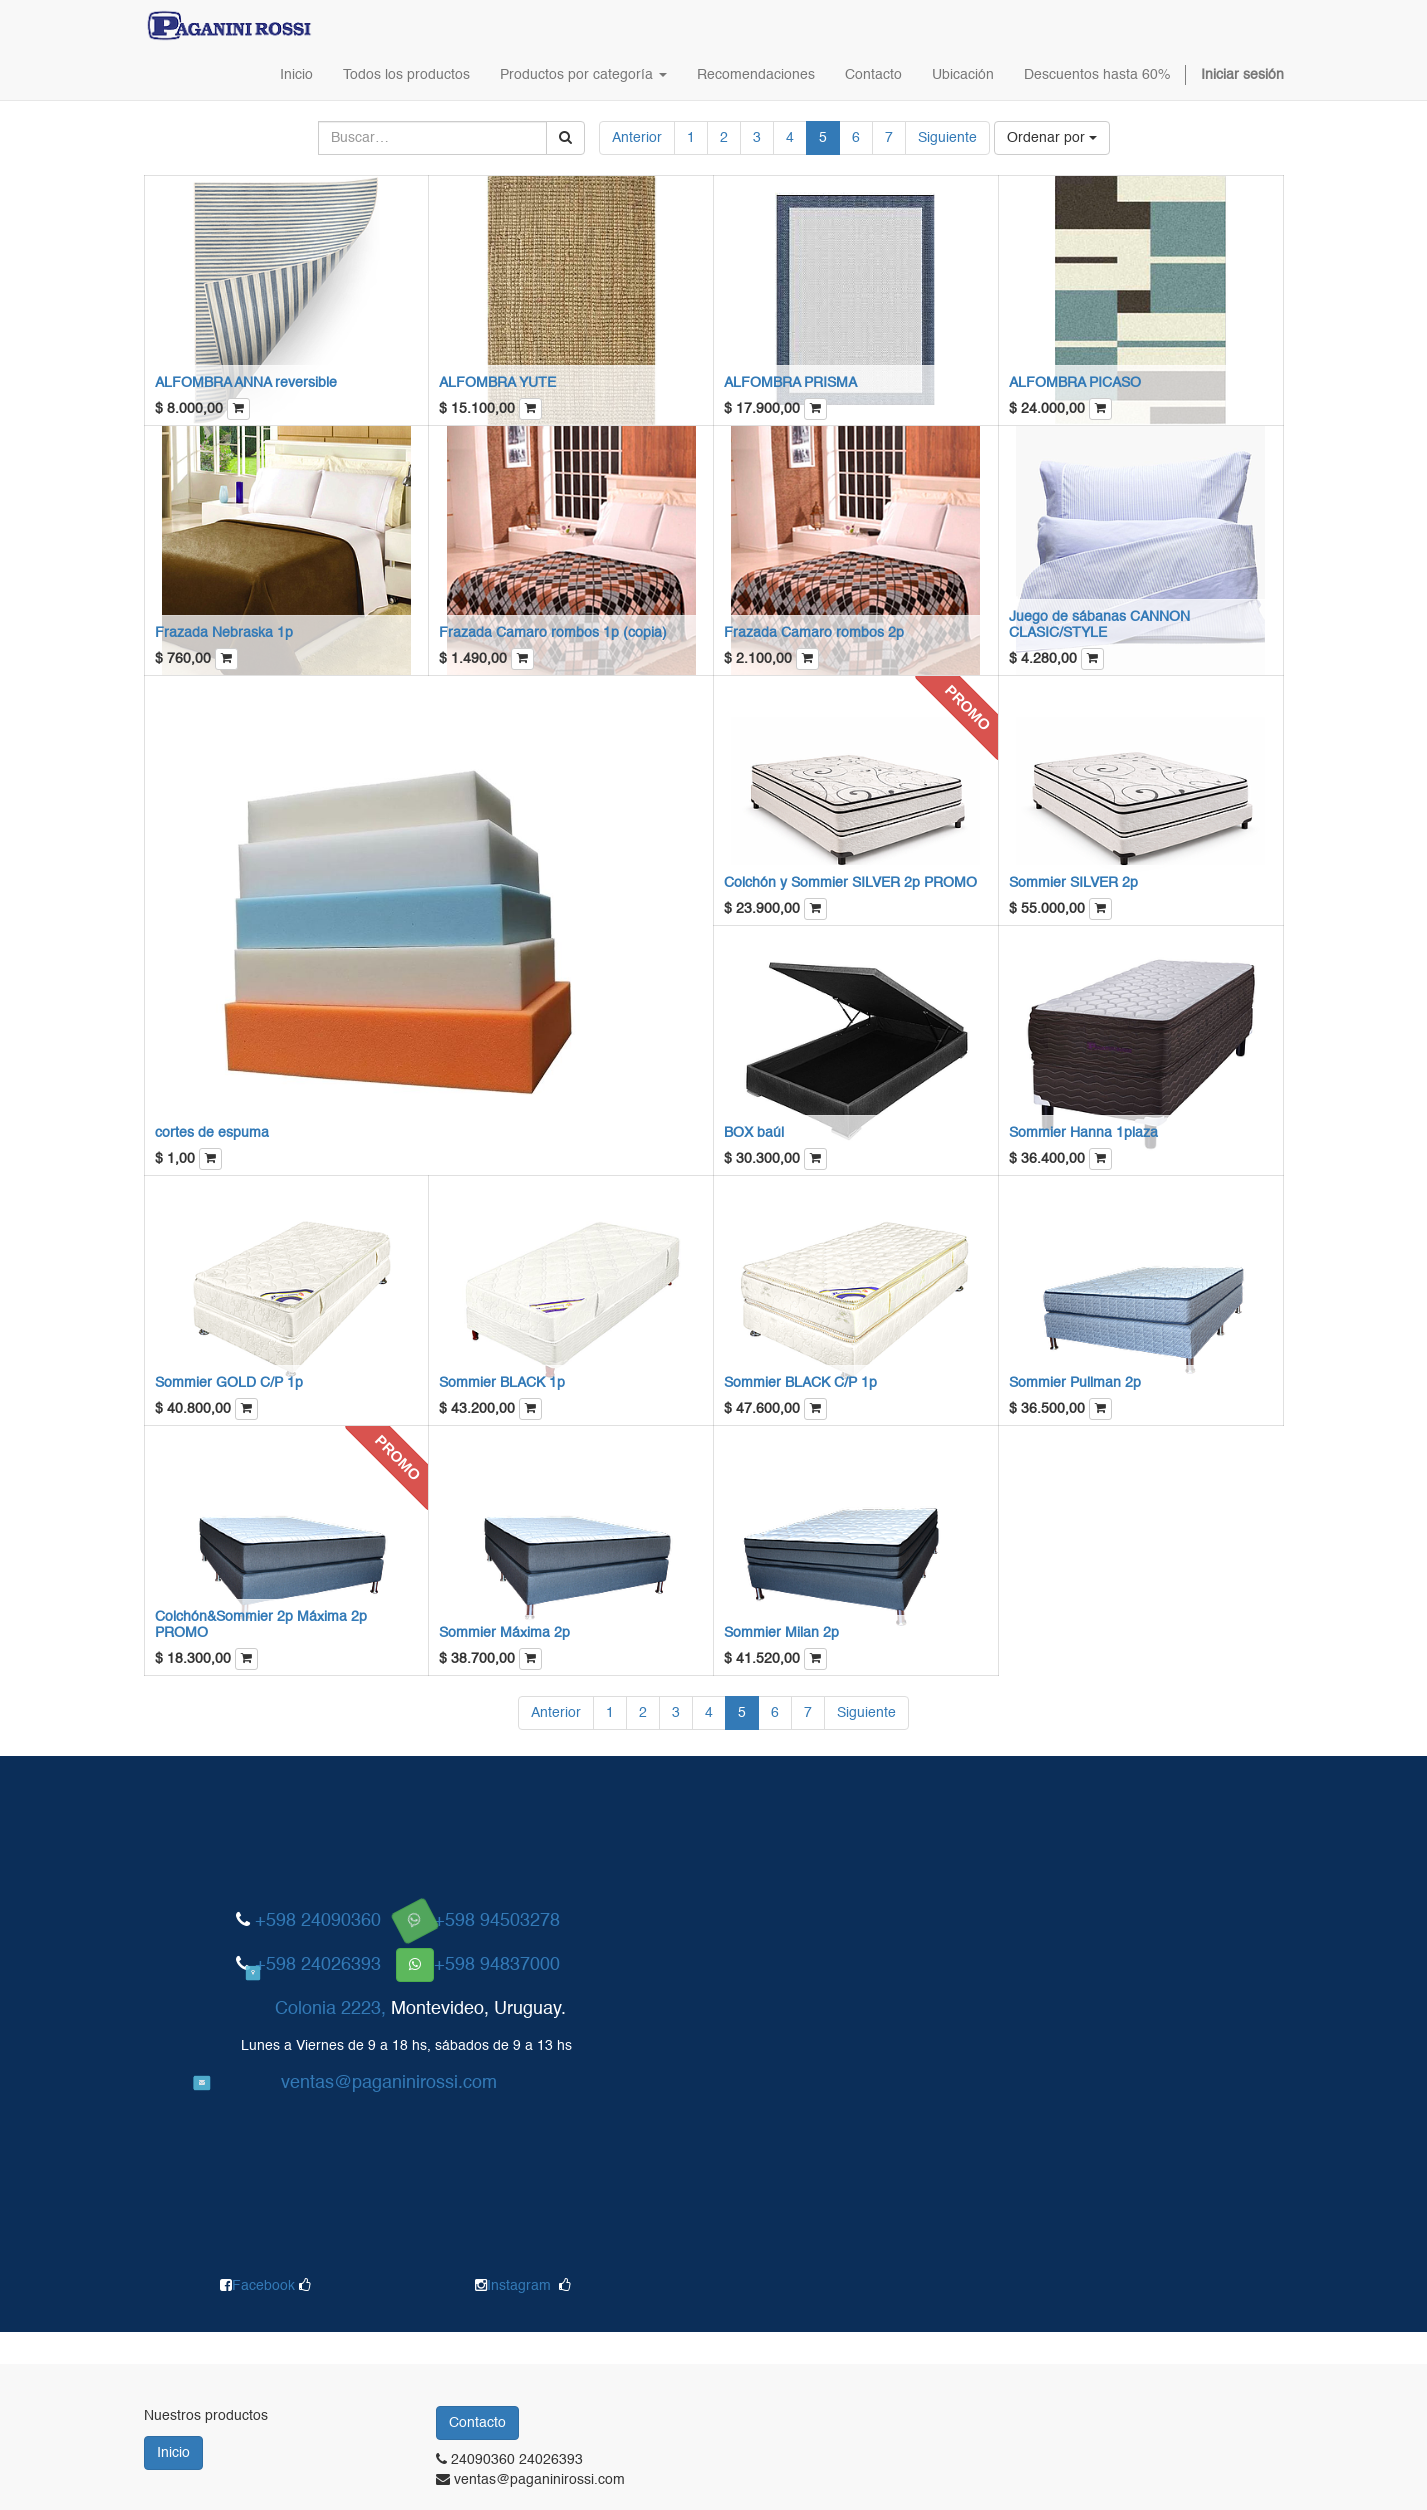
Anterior (637, 138)
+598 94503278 (497, 1921)
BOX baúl (754, 1133)
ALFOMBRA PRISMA (790, 383)
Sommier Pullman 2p (1075, 1383)
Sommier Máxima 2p (504, 1633)
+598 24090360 (318, 1921)
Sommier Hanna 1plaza (1083, 1133)
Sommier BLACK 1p (502, 1383)
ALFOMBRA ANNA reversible (246, 383)
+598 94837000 (497, 1965)
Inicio (173, 2453)
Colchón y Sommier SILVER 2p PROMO (850, 883)
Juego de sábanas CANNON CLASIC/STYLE (1099, 624)
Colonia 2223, (330, 2009)
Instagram (519, 2286)
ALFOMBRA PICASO (1075, 383)
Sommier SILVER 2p (1073, 883)
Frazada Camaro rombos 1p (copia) (553, 633)
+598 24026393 (318, 1965)
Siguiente (947, 138)
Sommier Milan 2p (781, 1633)
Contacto (477, 2423)
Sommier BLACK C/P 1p (800, 1383)
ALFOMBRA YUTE (497, 383)
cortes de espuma (212, 1133)
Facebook (265, 2286)
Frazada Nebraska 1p (224, 633)
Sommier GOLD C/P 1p (229, 1383)
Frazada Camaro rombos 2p (814, 633)
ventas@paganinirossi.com (389, 2083)
